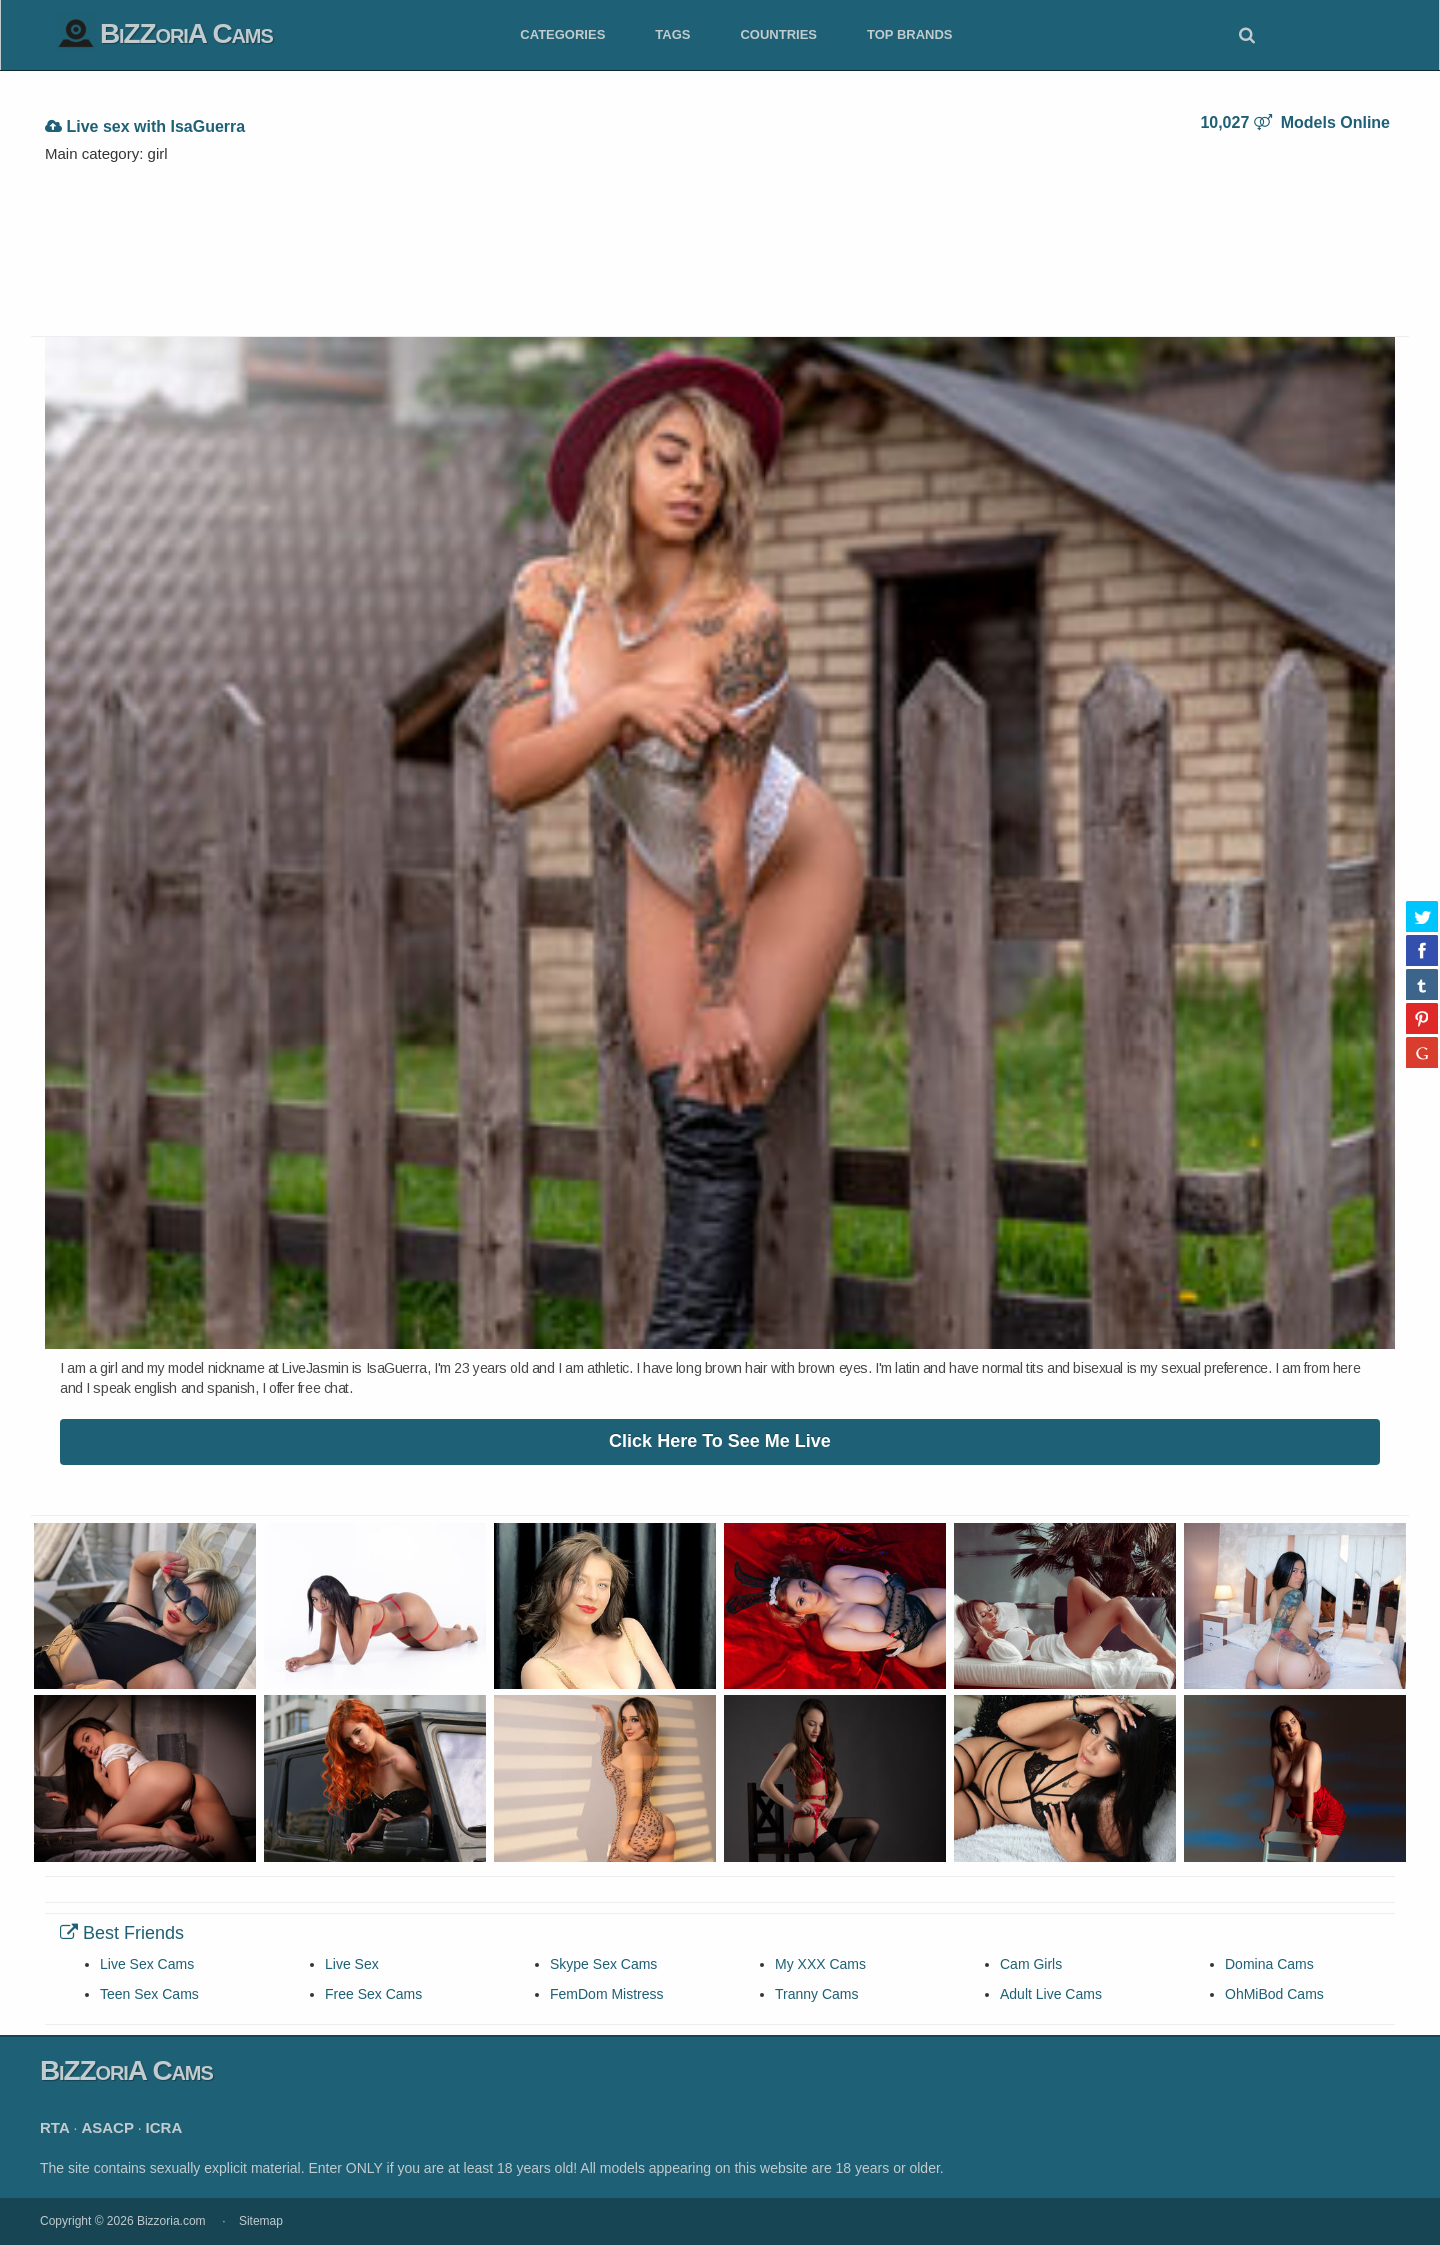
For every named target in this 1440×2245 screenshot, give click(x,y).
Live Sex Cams (147, 1964)
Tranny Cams (817, 1994)
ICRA (164, 2127)
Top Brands (909, 34)
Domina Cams (1269, 1964)
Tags (672, 34)
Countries (778, 34)
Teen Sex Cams (149, 1994)
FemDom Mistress (607, 1994)
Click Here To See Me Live (720, 1441)
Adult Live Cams (1051, 1994)
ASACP (107, 2127)
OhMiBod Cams (1274, 1994)
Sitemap (261, 2221)
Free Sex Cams (373, 1994)
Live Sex (352, 1964)
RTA (55, 2127)
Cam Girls (1031, 1964)
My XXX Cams (820, 1964)
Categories (562, 34)
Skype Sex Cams (603, 1964)
